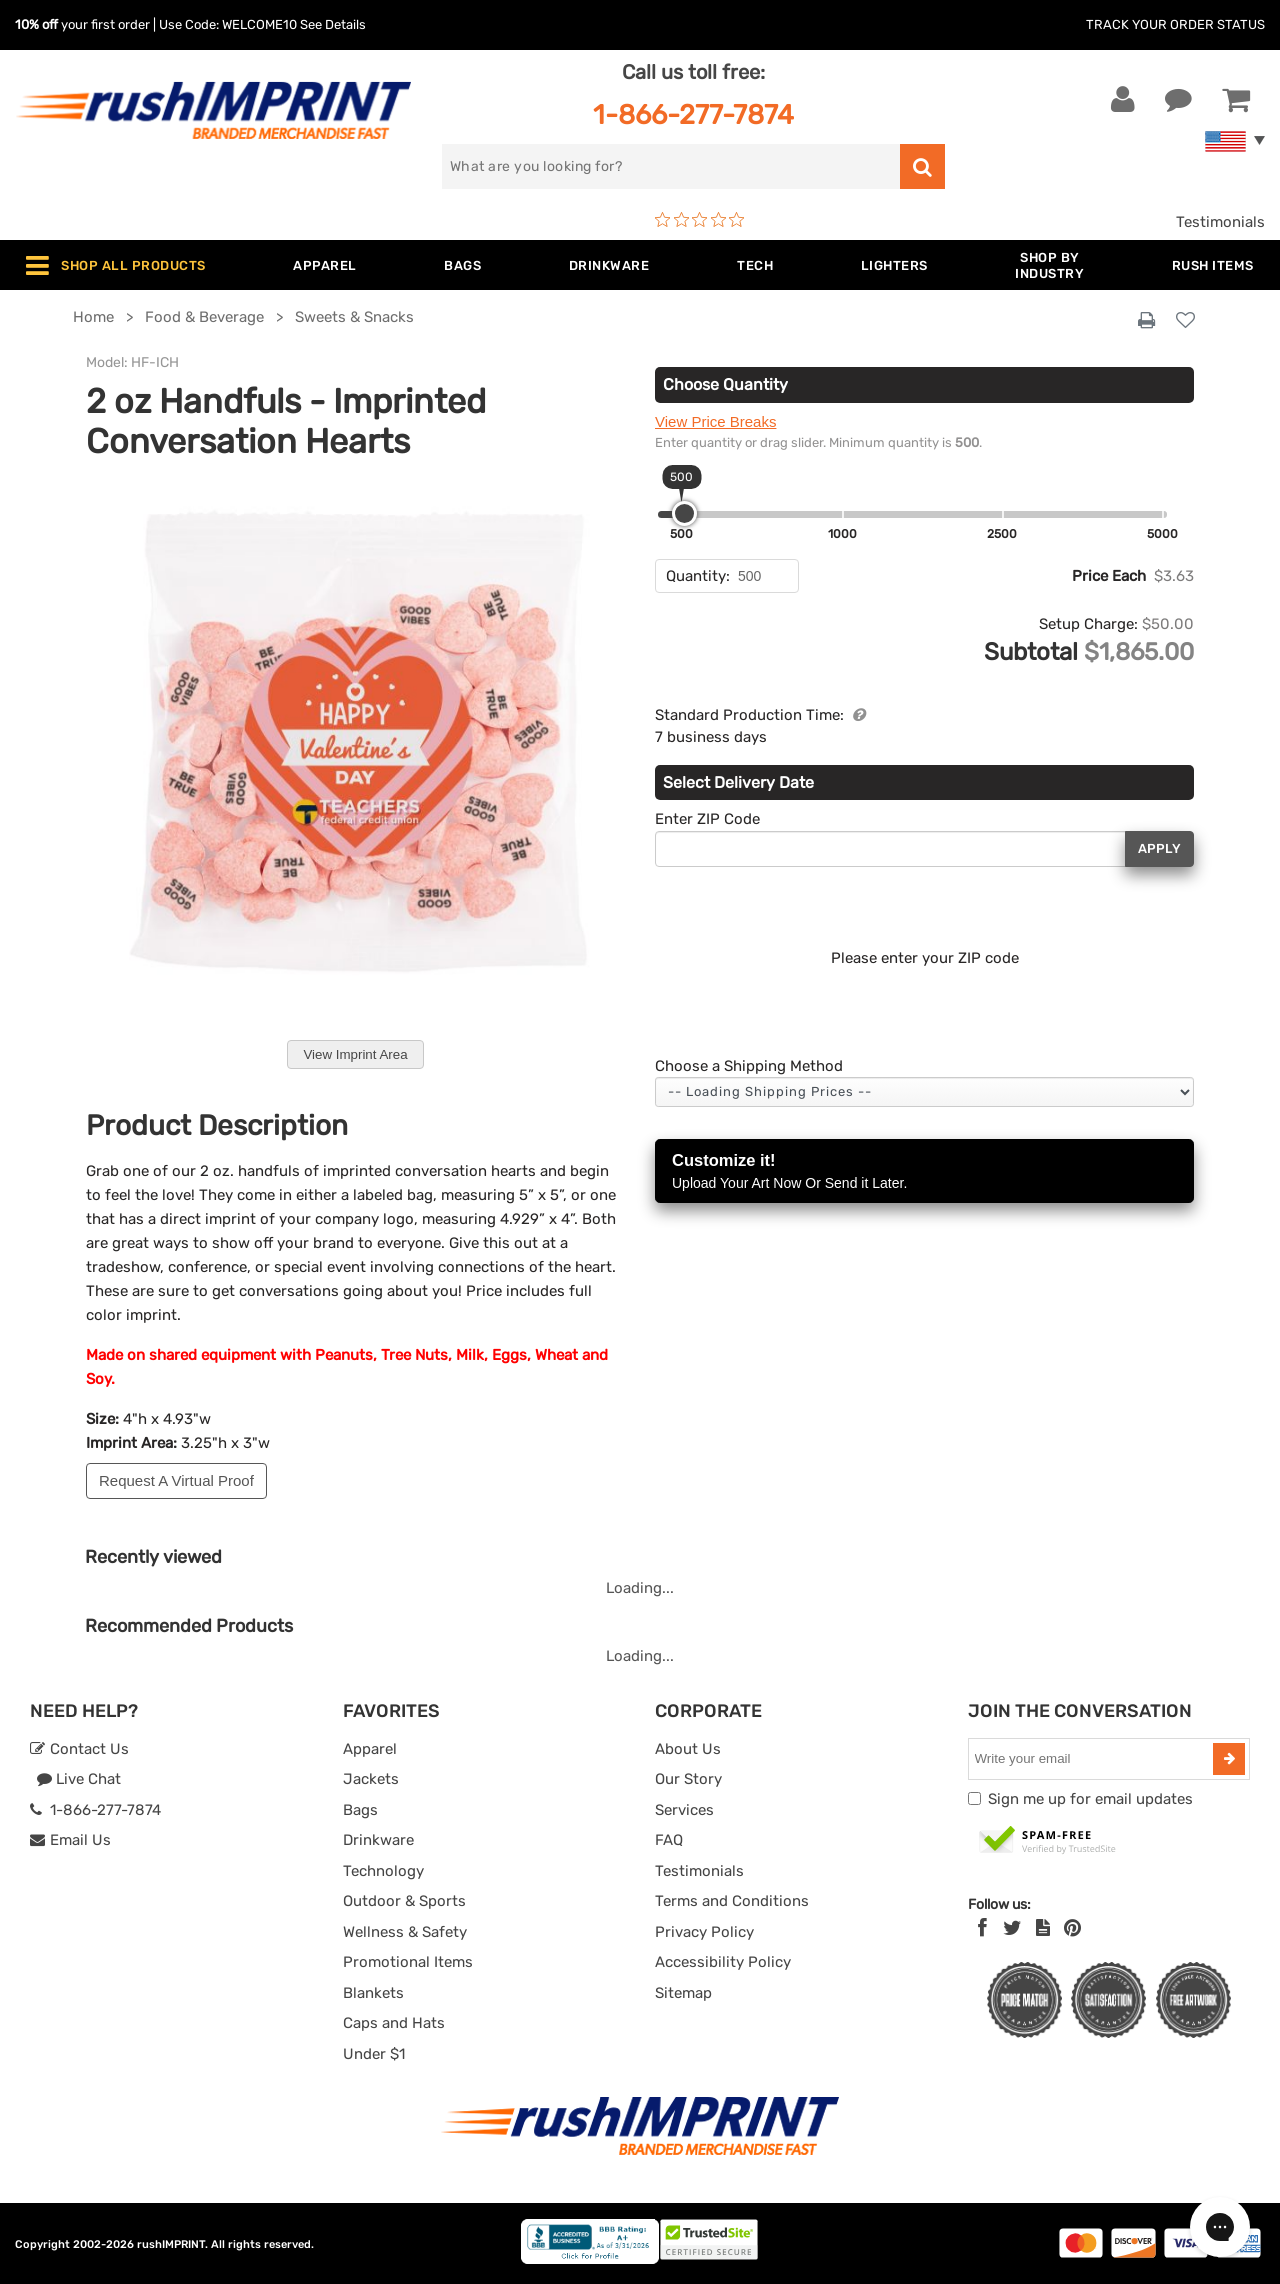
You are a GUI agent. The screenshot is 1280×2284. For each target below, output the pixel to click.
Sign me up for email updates (1090, 1799)
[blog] (1043, 1928)
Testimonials (1220, 222)
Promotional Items (408, 1962)
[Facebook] (982, 1928)
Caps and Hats (394, 2023)
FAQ (669, 1840)
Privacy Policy (704, 1932)
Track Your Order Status (1175, 24)
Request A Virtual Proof (176, 1480)
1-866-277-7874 (693, 114)
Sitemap (683, 1993)
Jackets (371, 1779)
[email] (1093, 1759)
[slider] (684, 513)
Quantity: (698, 576)
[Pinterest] (1072, 1928)
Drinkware (378, 1840)
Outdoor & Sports (404, 1901)
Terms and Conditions (732, 1901)
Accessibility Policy (723, 1962)
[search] (671, 166)
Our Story (688, 1779)
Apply (1159, 848)
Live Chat (78, 1779)
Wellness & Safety (405, 1932)
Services (684, 1810)
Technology (383, 1871)
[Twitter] (1012, 1928)
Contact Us (79, 1749)
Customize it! (924, 1172)
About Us (688, 1749)
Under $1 (374, 2054)
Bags (360, 1810)
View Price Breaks (715, 421)
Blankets (373, 1993)
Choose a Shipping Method (749, 1066)
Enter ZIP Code (707, 819)
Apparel (370, 1749)
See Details (333, 24)
